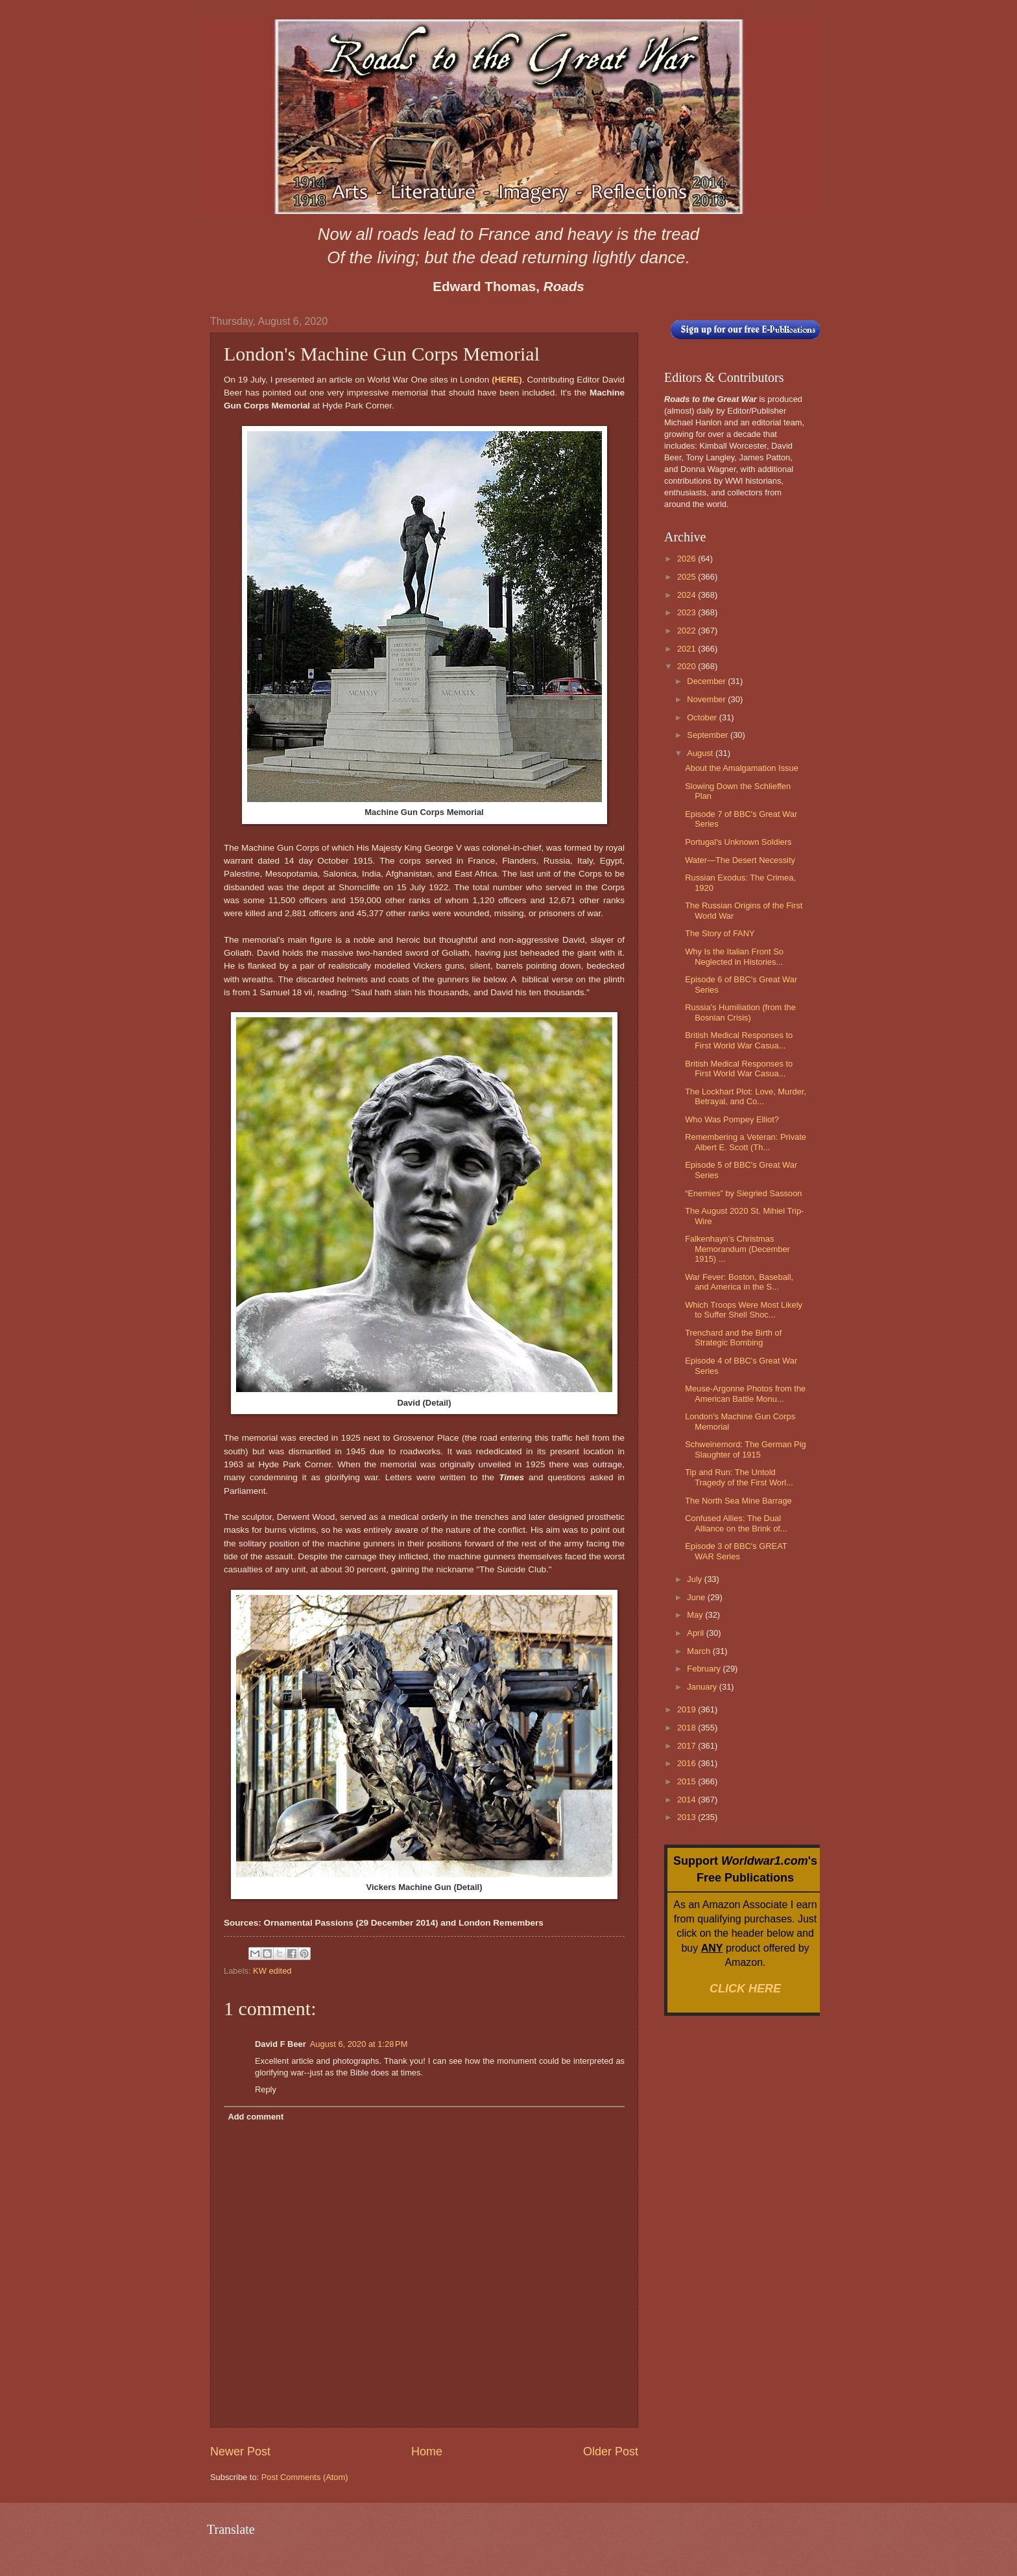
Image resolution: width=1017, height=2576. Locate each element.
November (707, 699)
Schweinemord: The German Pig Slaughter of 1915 (745, 1449)
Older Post (610, 2451)
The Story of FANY (719, 933)
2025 (687, 577)
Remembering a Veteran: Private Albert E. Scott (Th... (745, 1142)
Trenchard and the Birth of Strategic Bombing (733, 1337)
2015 (687, 1781)
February (705, 1668)
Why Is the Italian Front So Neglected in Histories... (734, 956)
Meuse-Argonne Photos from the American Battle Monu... (745, 1393)
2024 (687, 595)
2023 (687, 612)
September (708, 735)
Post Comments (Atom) (304, 2477)
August (701, 753)
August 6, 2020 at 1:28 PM (359, 2044)
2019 (687, 1709)
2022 (687, 630)
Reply (265, 2089)
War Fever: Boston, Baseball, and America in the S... (739, 1282)
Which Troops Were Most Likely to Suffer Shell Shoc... (743, 1309)
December (707, 681)
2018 (687, 1727)
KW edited (272, 1971)
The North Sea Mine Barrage (738, 1501)
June (697, 1597)
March (699, 1651)
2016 (687, 1763)
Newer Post (240, 2451)
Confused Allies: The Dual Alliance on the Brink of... (736, 1523)
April (696, 1633)
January (703, 1687)
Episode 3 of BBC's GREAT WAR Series (736, 1551)
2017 (687, 1746)
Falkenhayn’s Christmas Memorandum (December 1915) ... (737, 1249)
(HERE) (507, 379)
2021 (687, 649)
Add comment (255, 2116)
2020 (687, 666)
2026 (687, 558)
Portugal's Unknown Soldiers (738, 842)
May (696, 1615)
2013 (687, 1817)
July (695, 1579)
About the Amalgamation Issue (741, 768)
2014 (687, 1799)
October (703, 717)
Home (426, 2451)
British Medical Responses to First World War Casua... (739, 1040)
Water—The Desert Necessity (740, 860)
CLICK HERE (745, 1988)
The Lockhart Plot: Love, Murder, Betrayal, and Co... (745, 1096)
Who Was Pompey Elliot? (732, 1119)
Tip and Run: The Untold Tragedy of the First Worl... (739, 1477)
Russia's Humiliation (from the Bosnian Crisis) (740, 1012)
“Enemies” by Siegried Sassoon (743, 1193)
